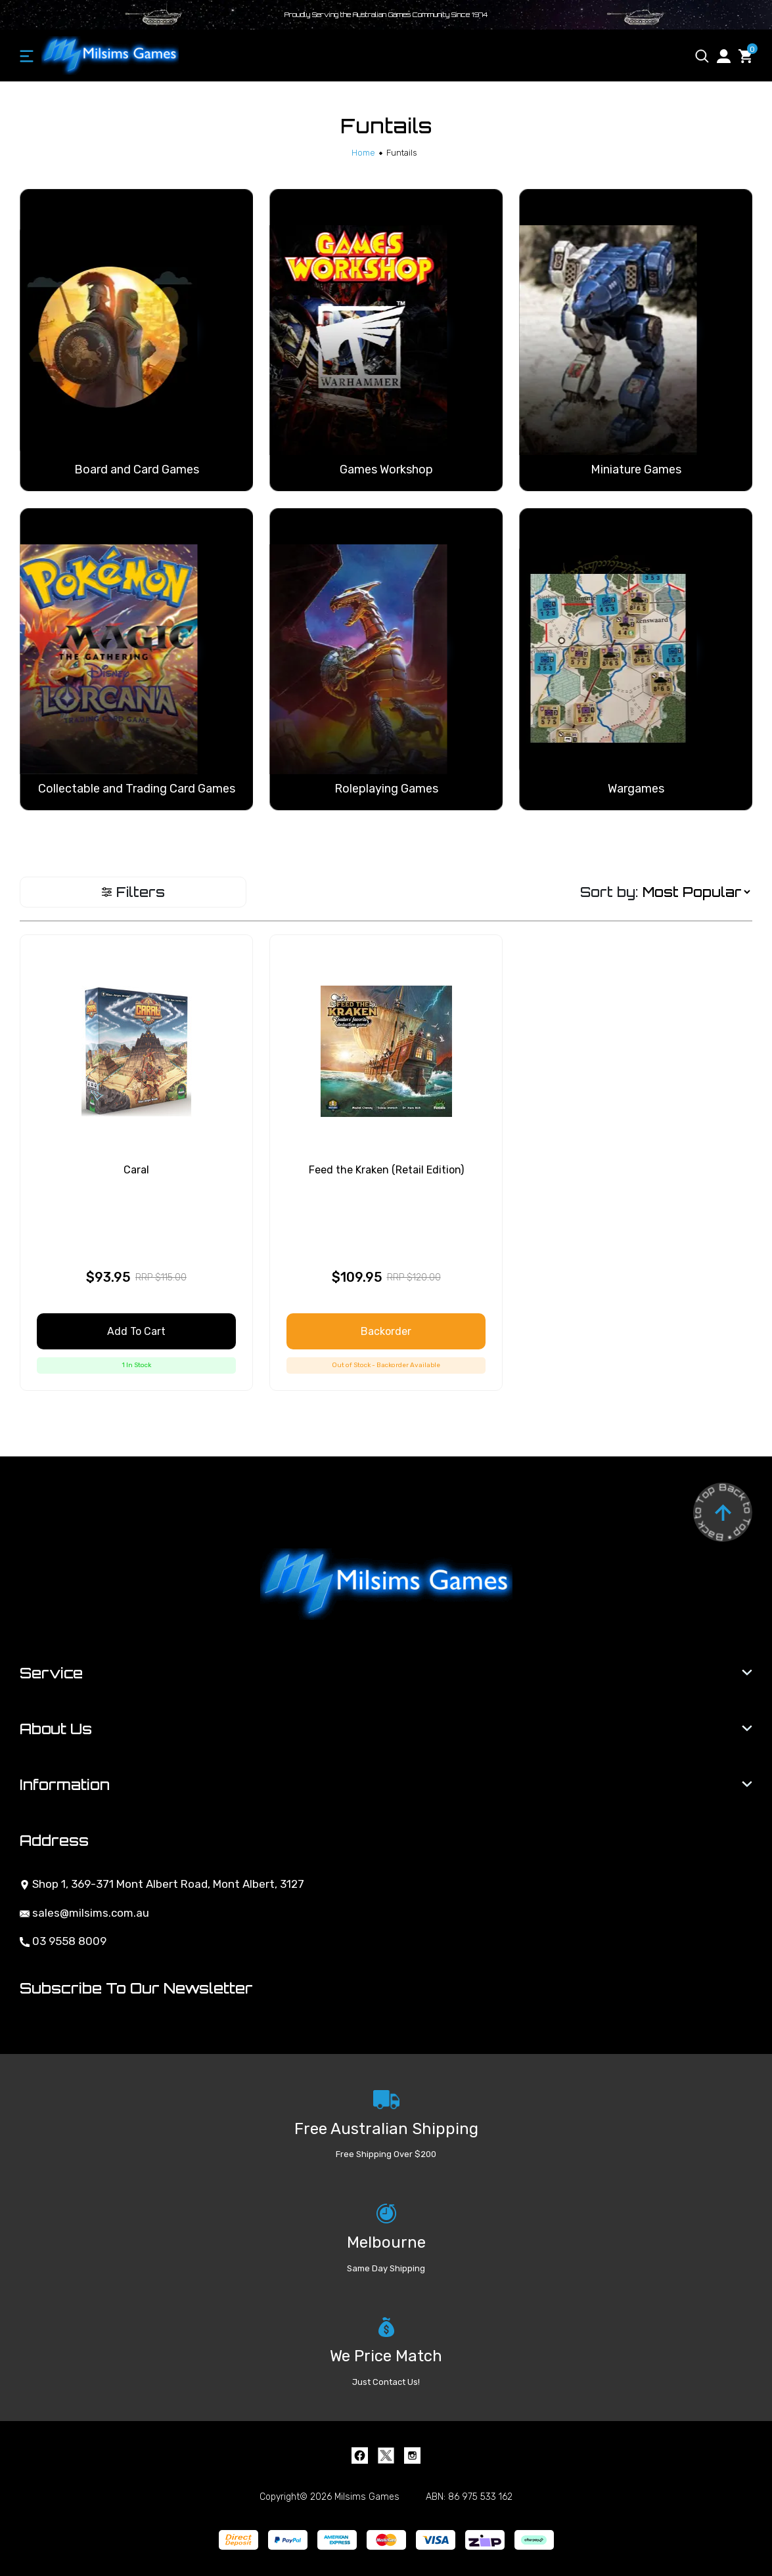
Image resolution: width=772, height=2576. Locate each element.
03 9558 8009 (63, 1941)
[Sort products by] (696, 892)
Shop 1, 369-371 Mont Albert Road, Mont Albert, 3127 (162, 1883)
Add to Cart (136, 1331)
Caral (136, 1170)
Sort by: (609, 892)
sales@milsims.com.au (84, 1912)
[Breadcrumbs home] (363, 153)
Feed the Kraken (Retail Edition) (386, 1170)
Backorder (386, 1331)
